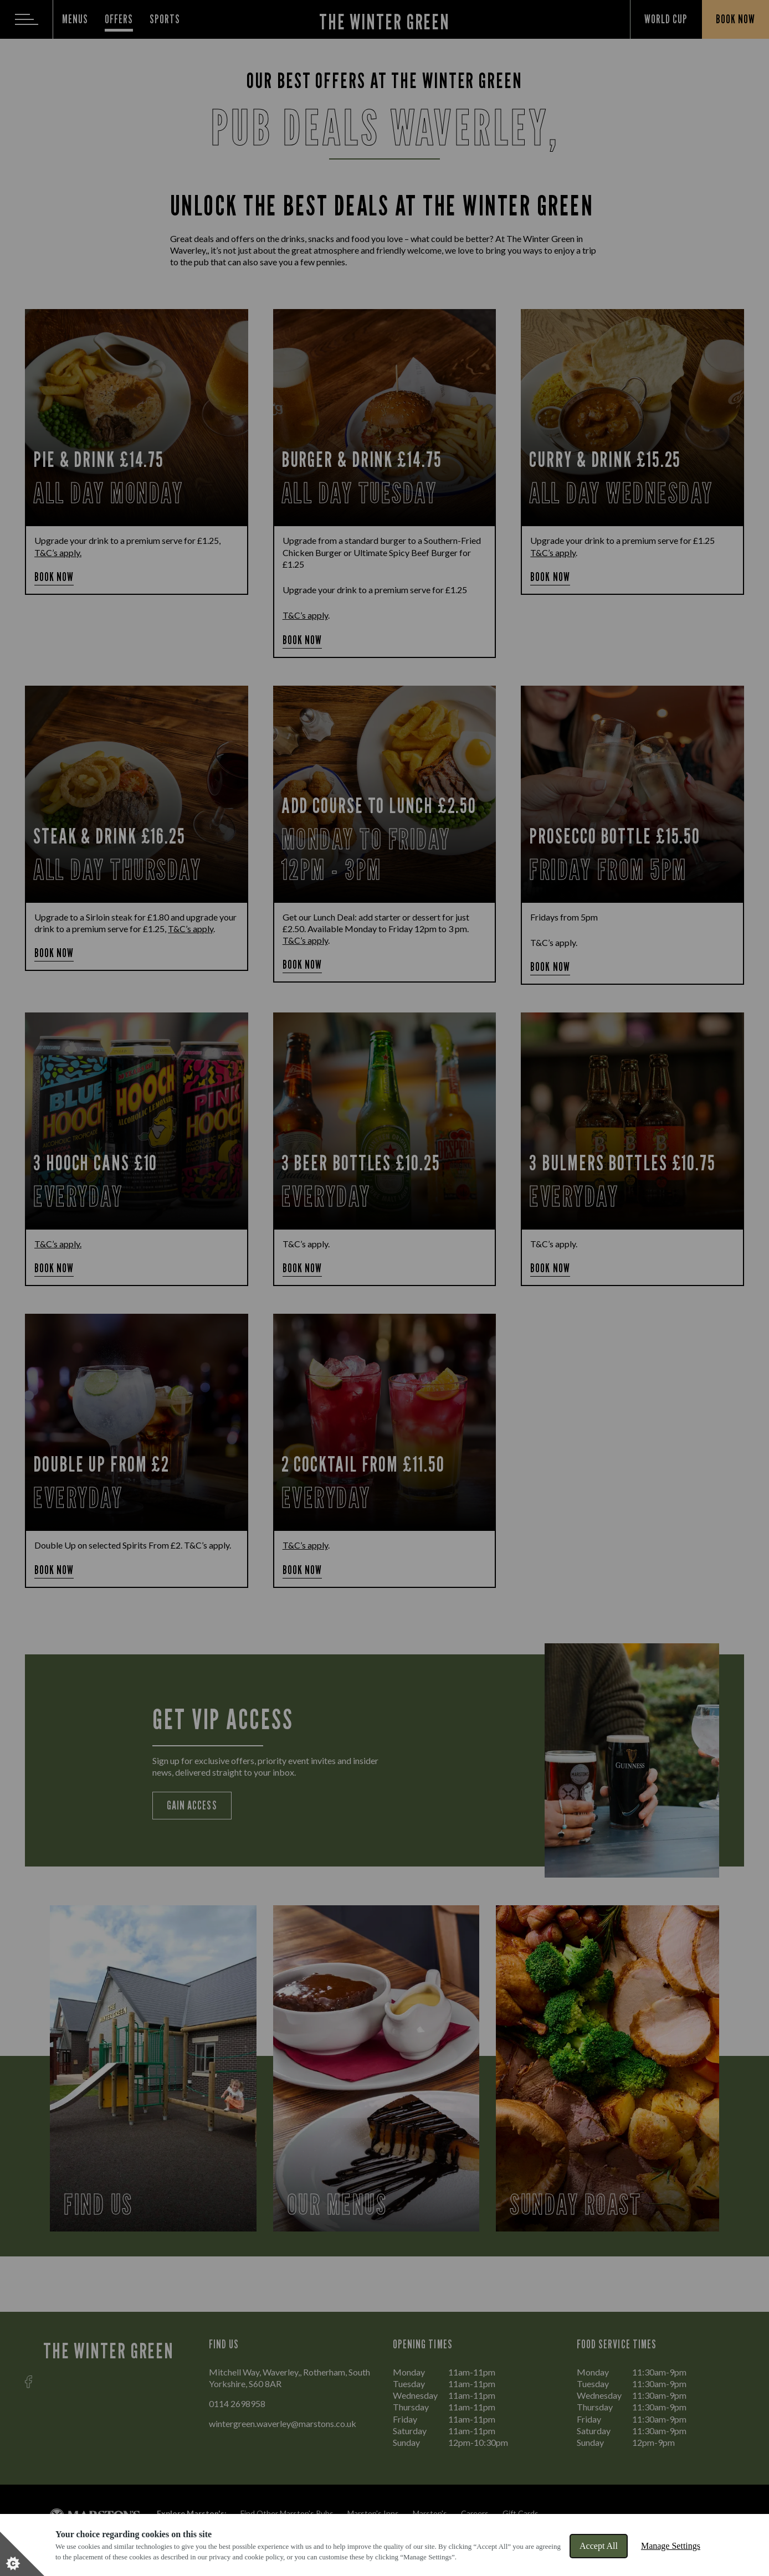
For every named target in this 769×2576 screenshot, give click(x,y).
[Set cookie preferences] (22, 2554)
